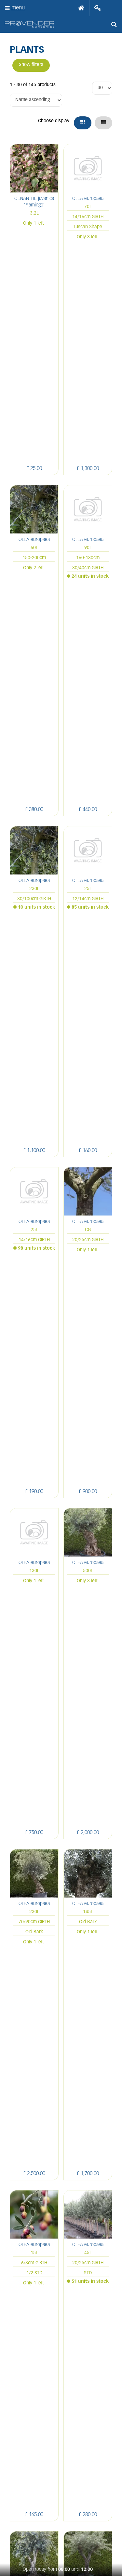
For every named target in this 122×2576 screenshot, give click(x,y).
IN (44, 2495)
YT (75, 2495)
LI (16, 2495)
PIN (60, 2495)
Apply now (61, 2338)
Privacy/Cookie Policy (61, 2547)
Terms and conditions (61, 2324)
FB (30, 2495)
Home (81, 8)
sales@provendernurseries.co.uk (60, 2204)
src (114, 24)
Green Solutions (61, 2541)
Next (103, 2043)
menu (18, 8)
